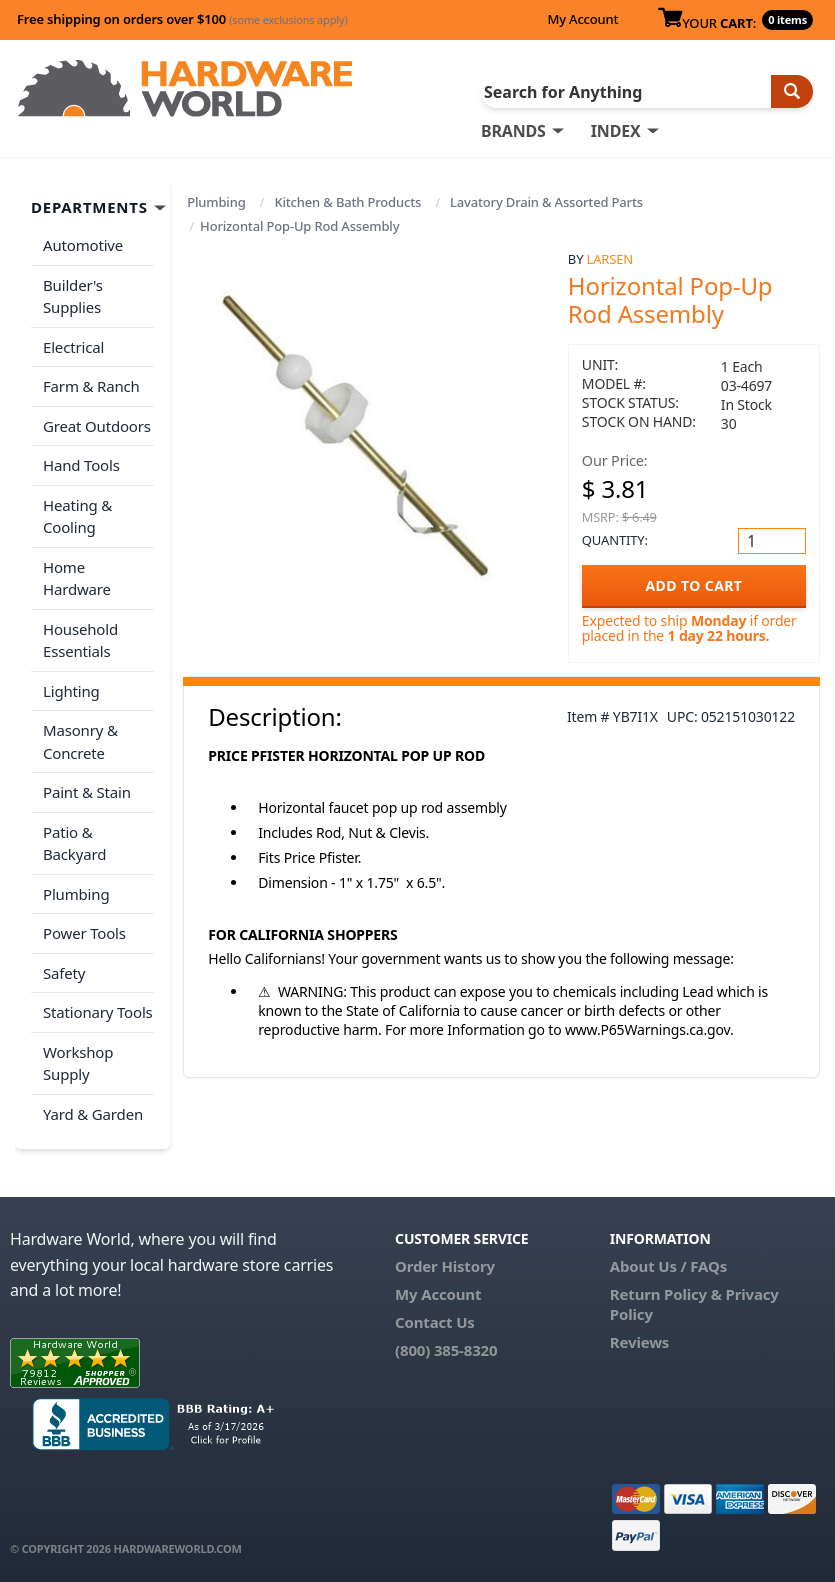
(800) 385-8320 (446, 1350)
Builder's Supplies (73, 296)
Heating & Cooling (77, 516)
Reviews (639, 1342)
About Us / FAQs (668, 1266)
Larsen (610, 259)
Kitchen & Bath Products (347, 202)
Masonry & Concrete (80, 741)
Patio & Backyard (74, 843)
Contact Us (435, 1322)
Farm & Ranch (91, 386)
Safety (64, 973)
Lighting (71, 691)
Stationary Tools (98, 1012)
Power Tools (84, 933)
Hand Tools (81, 465)
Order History (445, 1266)
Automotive (83, 245)
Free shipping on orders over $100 (182, 19)
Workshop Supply (78, 1063)
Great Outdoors (97, 426)
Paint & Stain (87, 792)
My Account (582, 19)
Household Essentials (80, 640)
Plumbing (216, 202)
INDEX (616, 131)
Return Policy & (666, 1294)
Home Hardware (77, 578)
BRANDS (513, 131)
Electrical (73, 347)
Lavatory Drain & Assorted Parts (546, 202)
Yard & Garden (93, 1114)
